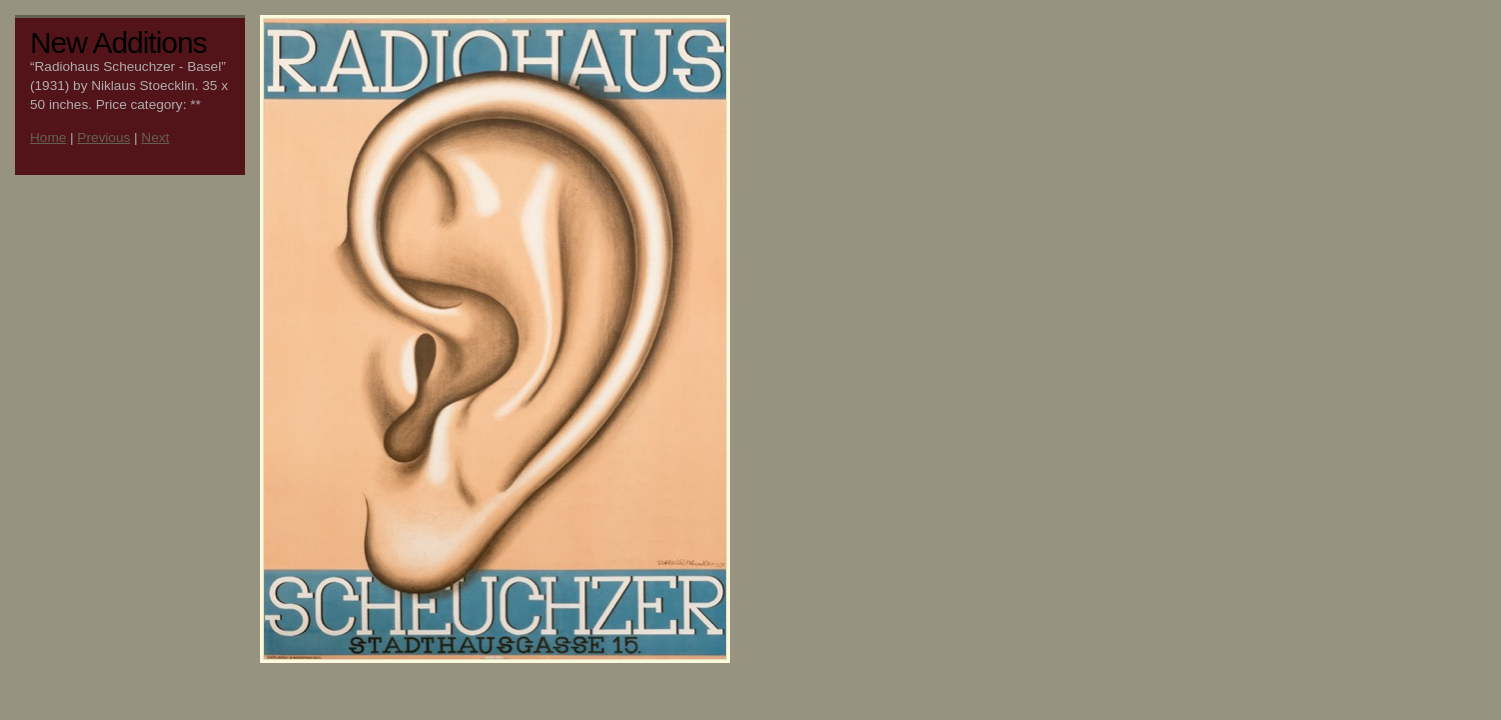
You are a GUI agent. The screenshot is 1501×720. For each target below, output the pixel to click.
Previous (103, 137)
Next (155, 137)
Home (48, 137)
